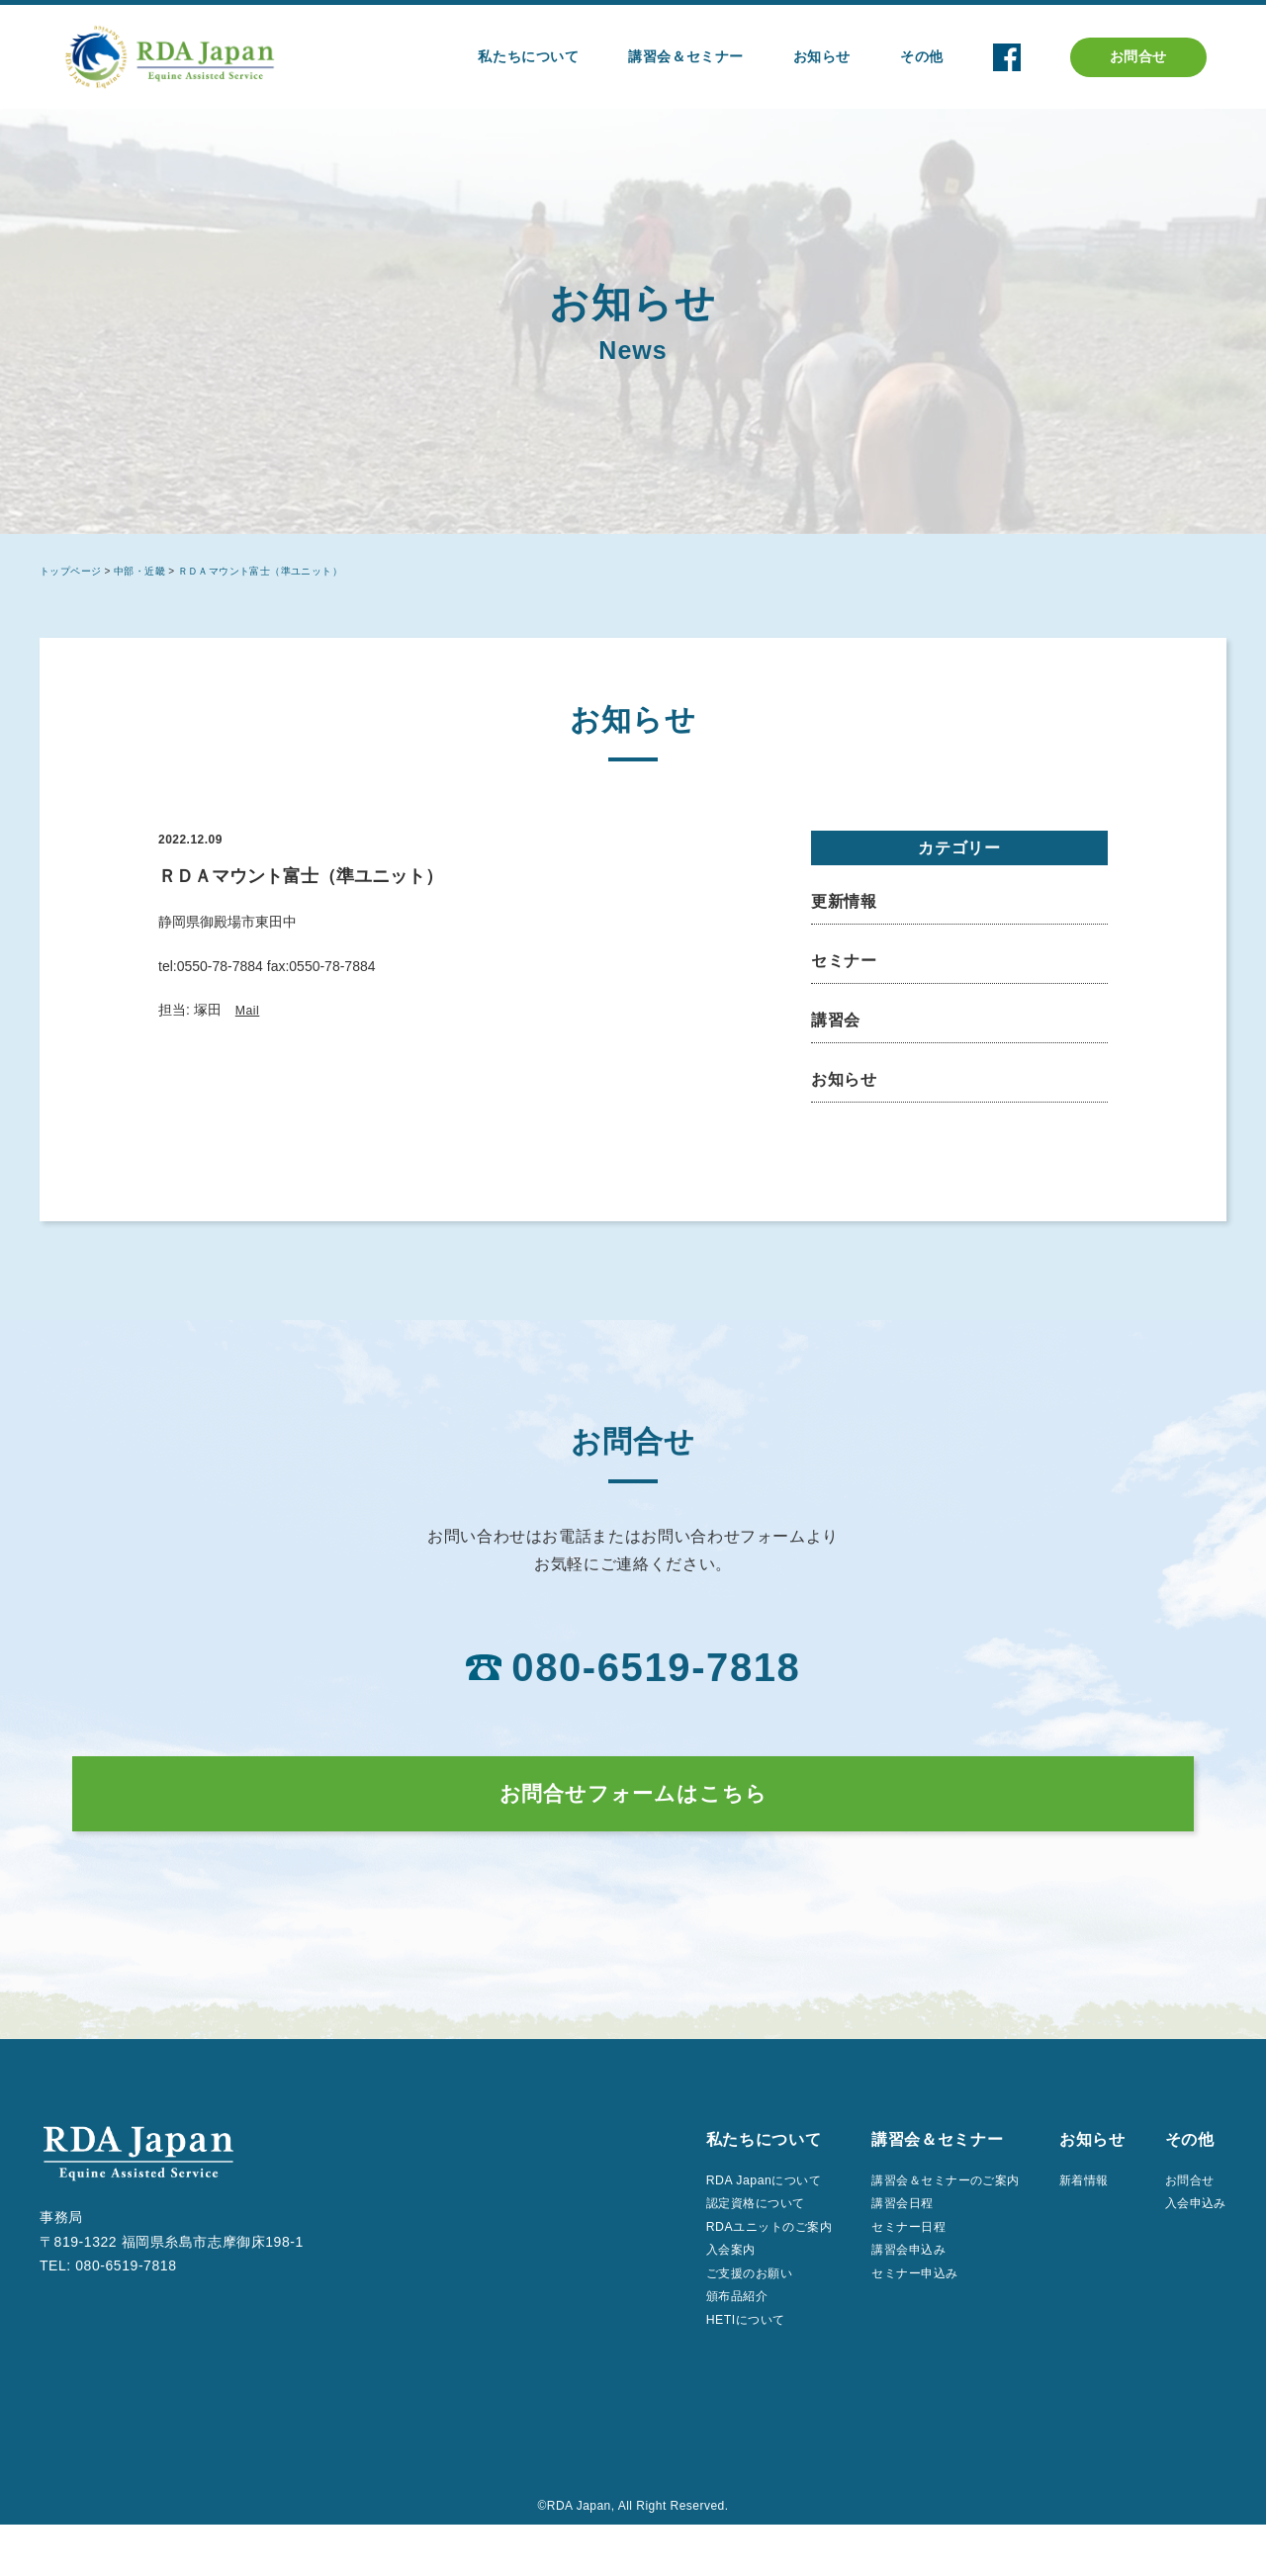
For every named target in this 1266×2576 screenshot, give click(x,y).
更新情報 (844, 901)
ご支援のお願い (701, 2318)
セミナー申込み (887, 2318)
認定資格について (708, 2241)
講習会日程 (873, 2241)
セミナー (844, 960)
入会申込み (1190, 2241)
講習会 (835, 1020)
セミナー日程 (880, 2266)
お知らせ (844, 1079)
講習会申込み (880, 2292)
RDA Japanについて (717, 2215)
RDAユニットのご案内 (724, 2266)
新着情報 (1078, 2215)
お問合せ (1138, 56)
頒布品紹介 (687, 2344)
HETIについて (696, 2369)
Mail (249, 1010)
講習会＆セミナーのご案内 (923, 2215)
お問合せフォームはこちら (633, 1809)
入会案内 (679, 2292)
